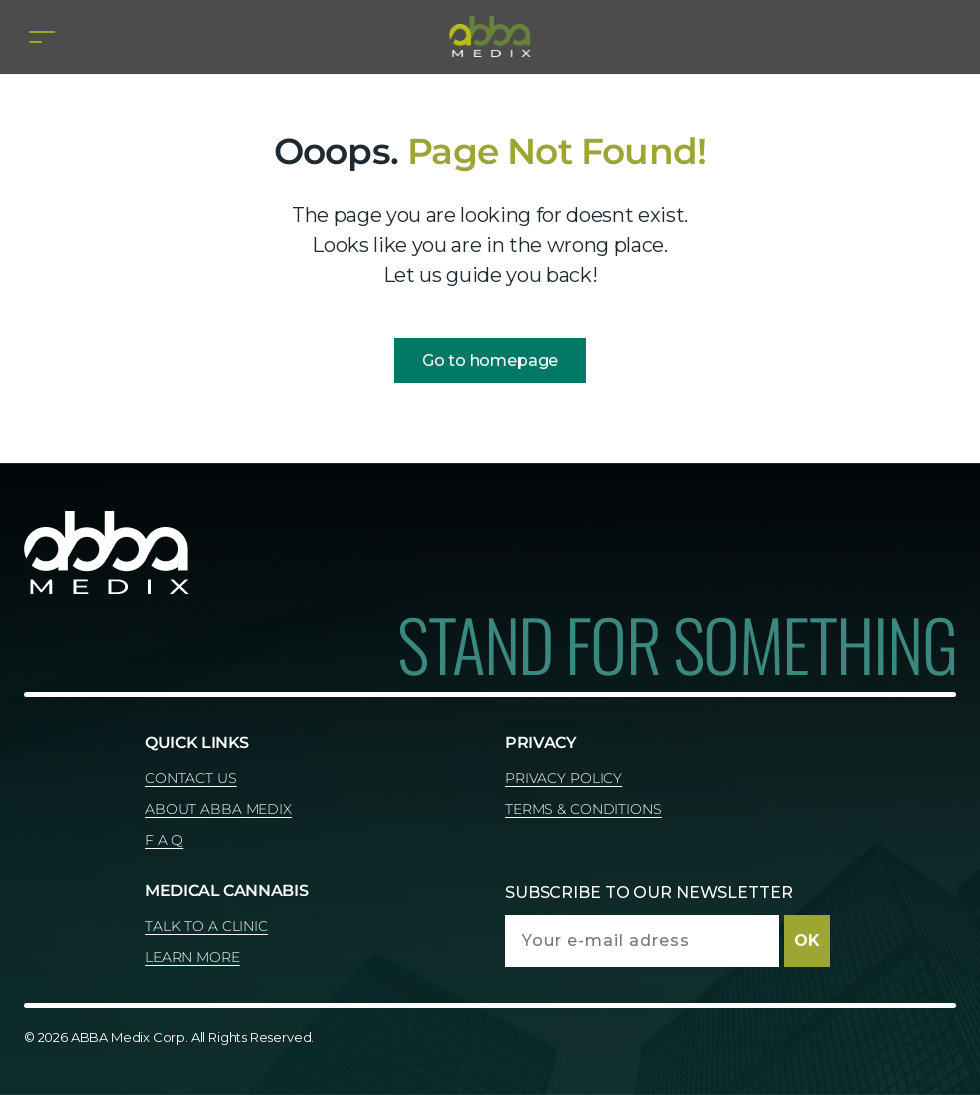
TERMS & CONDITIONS (583, 809)
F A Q (164, 840)
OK (807, 940)
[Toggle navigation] (42, 36)
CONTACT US (191, 778)
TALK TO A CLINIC (206, 926)
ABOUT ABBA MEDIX (218, 809)
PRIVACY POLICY (563, 778)
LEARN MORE (192, 957)
